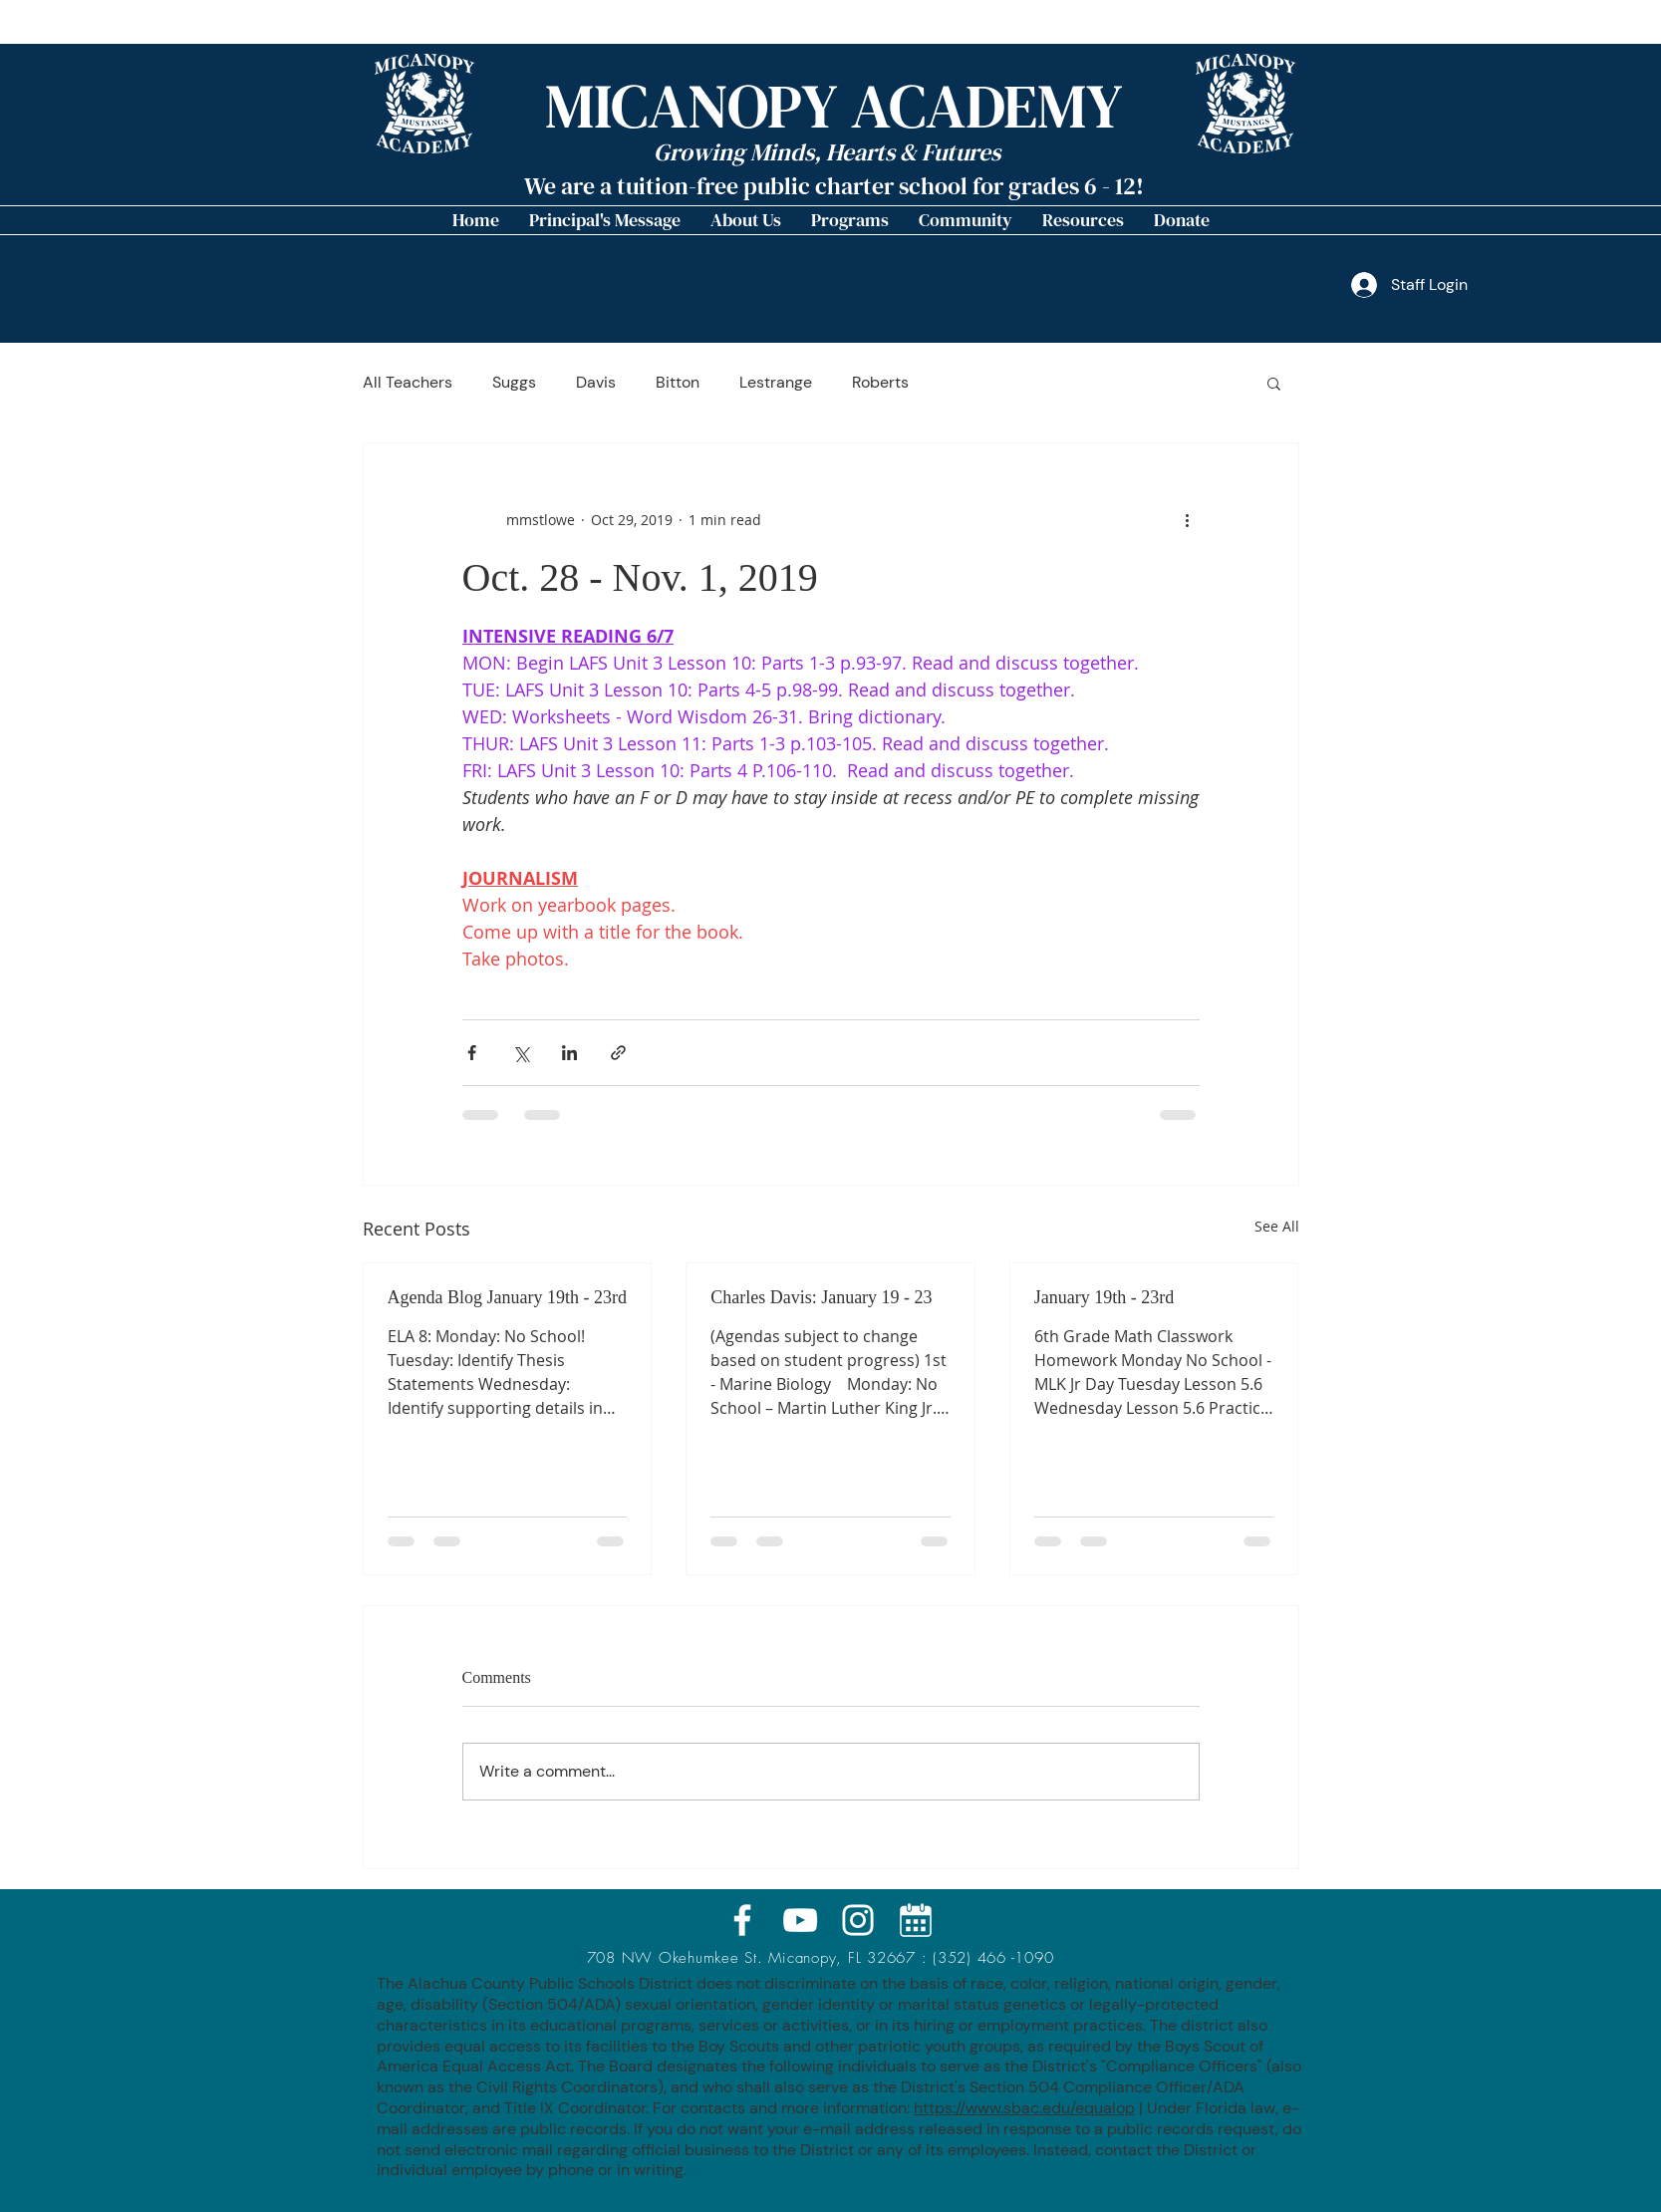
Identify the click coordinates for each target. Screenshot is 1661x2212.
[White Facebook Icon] (742, 1920)
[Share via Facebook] (471, 1052)
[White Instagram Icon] (858, 1920)
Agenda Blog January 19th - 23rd (507, 1297)
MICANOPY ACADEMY (834, 106)
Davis (596, 383)
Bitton (677, 383)
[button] (745, 220)
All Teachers (407, 383)
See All (1276, 1226)
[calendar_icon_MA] (916, 1920)
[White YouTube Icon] (800, 1920)
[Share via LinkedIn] (569, 1052)
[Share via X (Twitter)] (520, 1052)
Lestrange (775, 383)
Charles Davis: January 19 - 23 (821, 1297)
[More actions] (1188, 519)
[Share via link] (618, 1052)
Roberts (880, 383)
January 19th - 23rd (1104, 1297)
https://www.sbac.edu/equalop (1024, 2107)
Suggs (514, 383)
